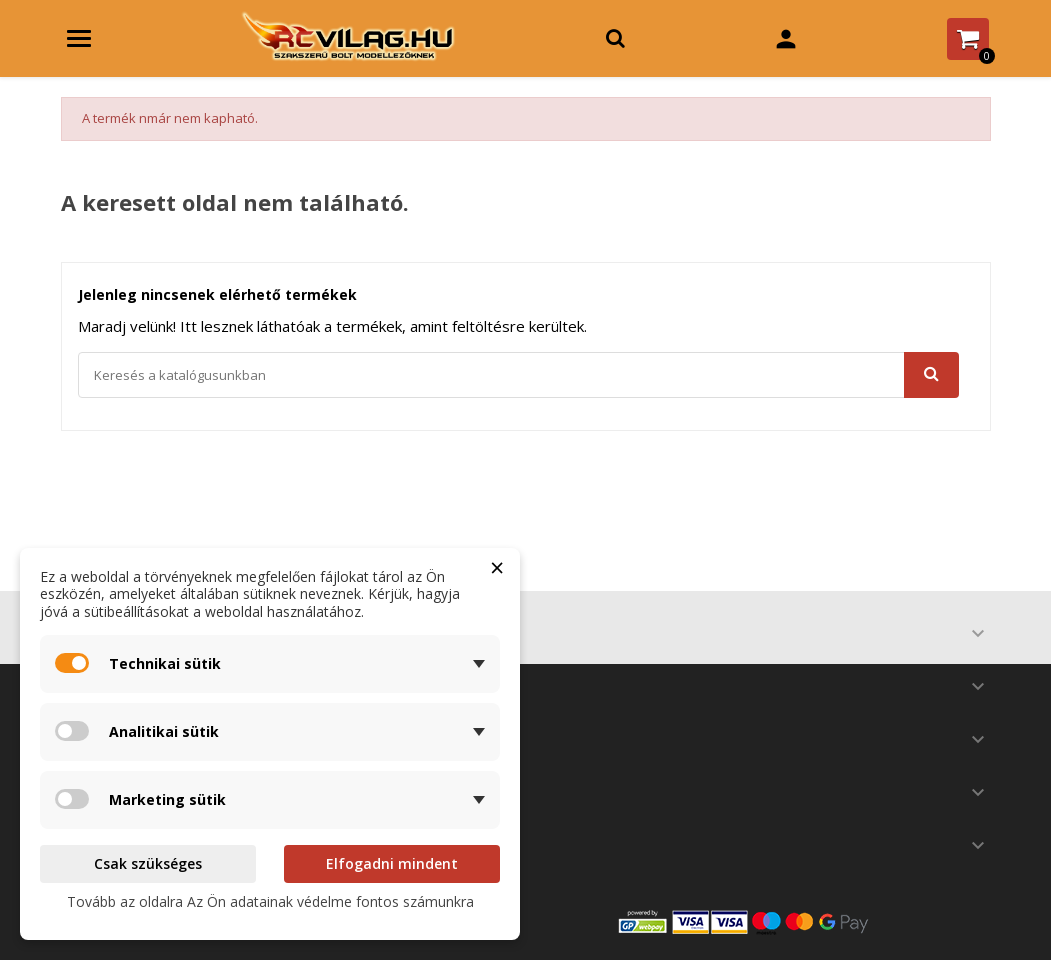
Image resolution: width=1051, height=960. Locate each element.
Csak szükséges (148, 863)
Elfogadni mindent (392, 863)
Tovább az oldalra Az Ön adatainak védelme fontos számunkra (270, 901)
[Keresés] (518, 375)
